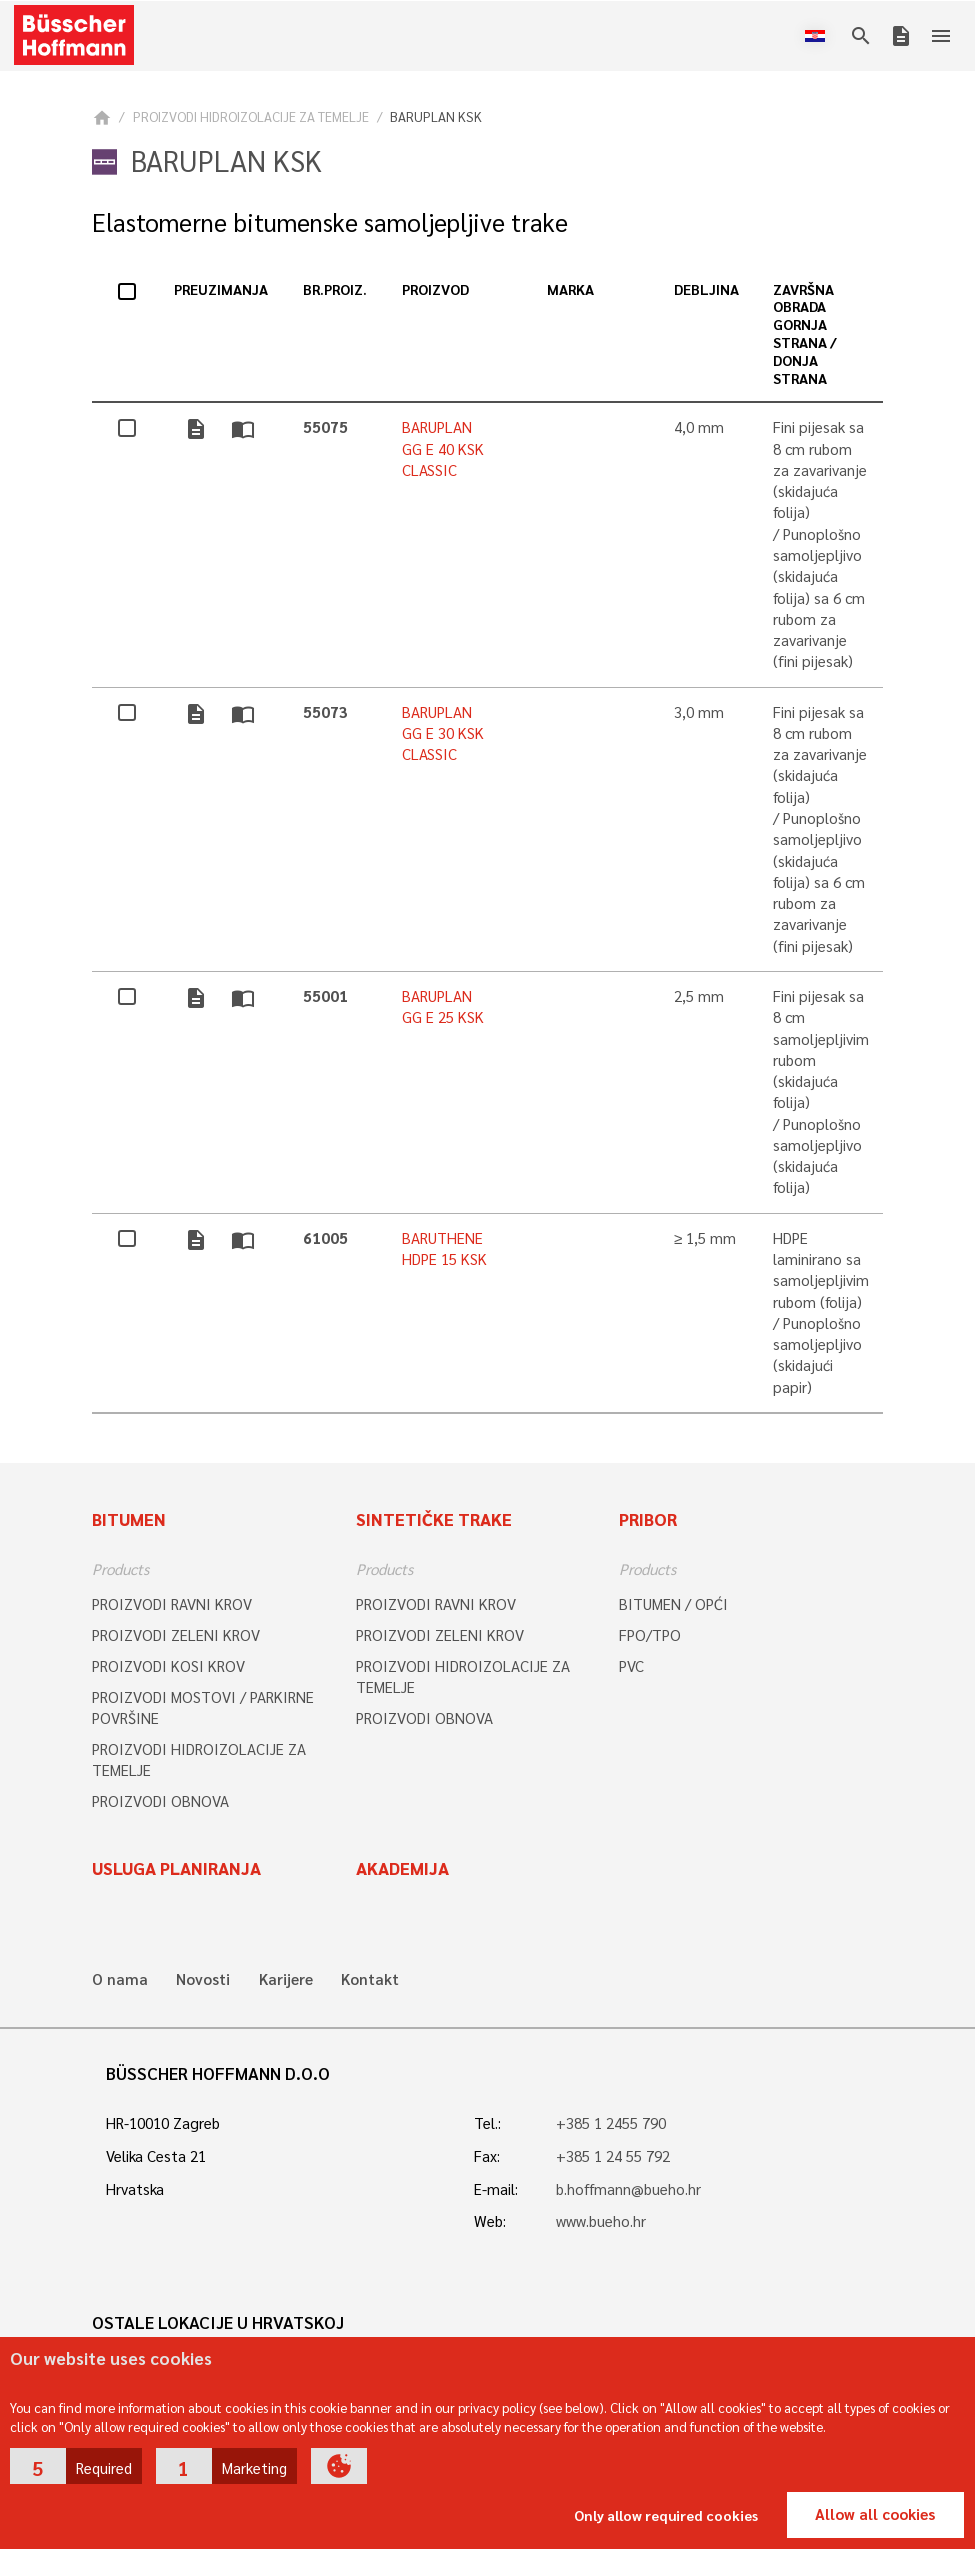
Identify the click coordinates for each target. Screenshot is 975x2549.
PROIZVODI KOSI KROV (168, 1666)
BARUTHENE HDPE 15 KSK (444, 1248)
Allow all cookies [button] (875, 2514)
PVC (631, 1666)
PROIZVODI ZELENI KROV (176, 1635)
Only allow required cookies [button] (666, 2515)
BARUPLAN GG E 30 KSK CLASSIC (443, 733)
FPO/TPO (650, 1635)
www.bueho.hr (601, 2221)
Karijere (286, 1979)
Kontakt (370, 1979)
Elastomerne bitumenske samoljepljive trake (330, 222)
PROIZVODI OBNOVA (160, 1801)
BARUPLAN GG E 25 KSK (443, 1006)
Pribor (648, 1519)
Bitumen (129, 1519)
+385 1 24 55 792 (613, 2156)
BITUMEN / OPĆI (673, 1604)
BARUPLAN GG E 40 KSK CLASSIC (443, 448)
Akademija (402, 1868)
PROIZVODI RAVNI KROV (172, 1604)
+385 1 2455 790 (611, 2123)
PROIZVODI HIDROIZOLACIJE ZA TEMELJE (251, 116)
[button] (76, 2466)
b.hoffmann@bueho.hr (628, 2189)
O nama (120, 1979)
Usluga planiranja (176, 1868)
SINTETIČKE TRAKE (434, 1519)
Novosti (203, 1979)
